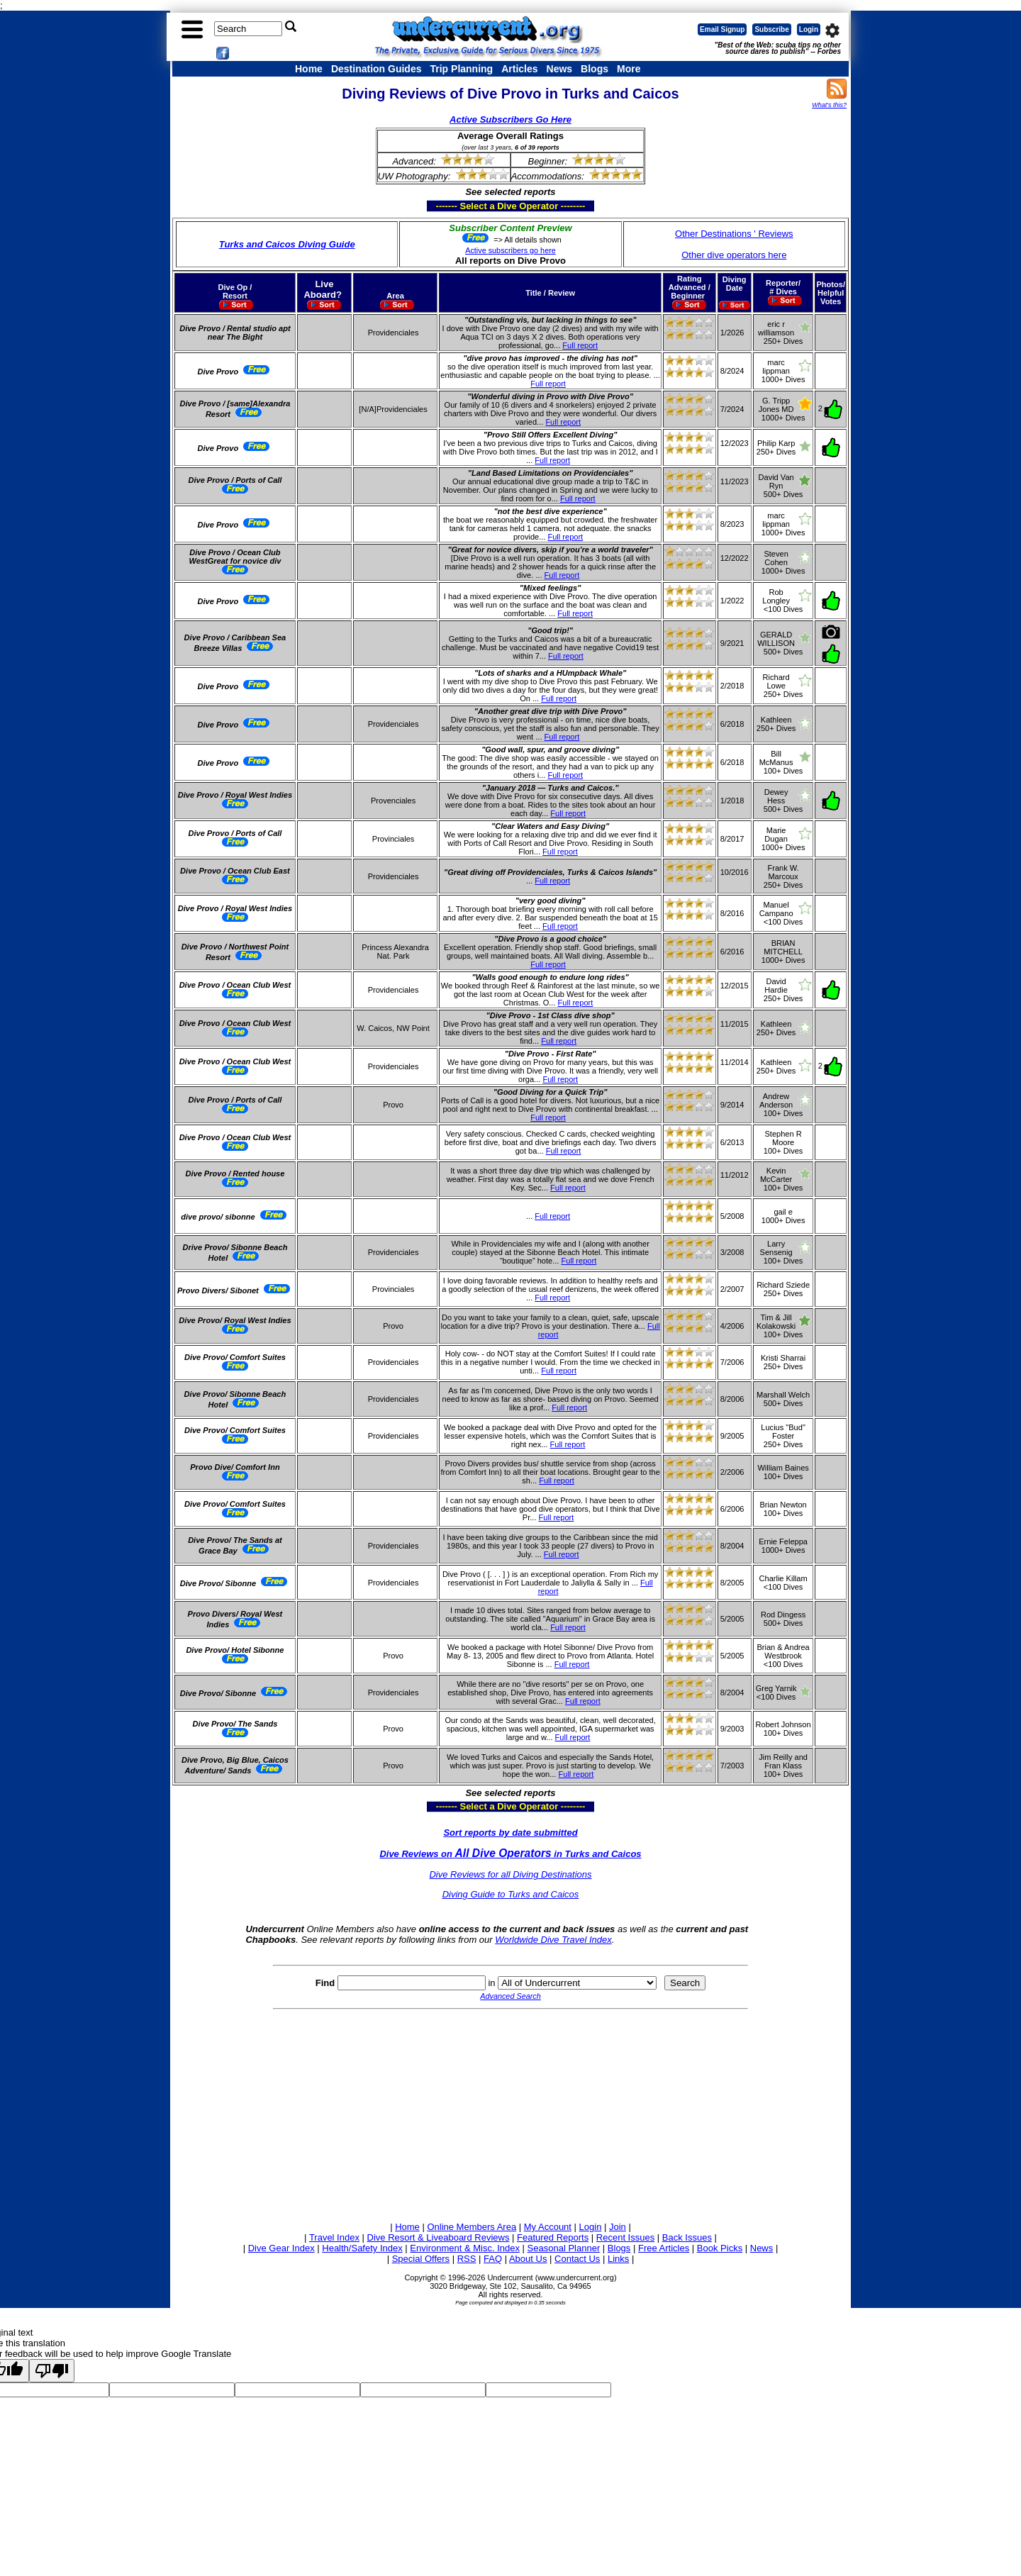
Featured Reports (552, 2237)
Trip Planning (461, 68)
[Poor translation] (51, 2370)
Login (808, 29)
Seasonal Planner (564, 2248)
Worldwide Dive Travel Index (553, 1939)
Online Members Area (471, 2226)
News (560, 68)
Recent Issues (625, 2237)
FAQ (493, 2258)
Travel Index (334, 2237)
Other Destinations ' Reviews (734, 233)
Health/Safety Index (362, 2248)
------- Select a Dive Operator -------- (441, 206)
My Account (547, 2226)
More (628, 68)
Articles (519, 68)
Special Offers (421, 2258)
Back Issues (687, 2237)
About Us (528, 2258)
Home (309, 68)
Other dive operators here (733, 255)
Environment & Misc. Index (465, 2248)
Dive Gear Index (281, 2248)
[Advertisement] (510, 2113)
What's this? (829, 104)
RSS (466, 2258)
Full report (580, 345)
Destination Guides (376, 68)
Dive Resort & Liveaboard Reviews (438, 2237)
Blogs (594, 68)
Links (618, 2258)
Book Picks (719, 2248)
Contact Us (577, 2258)
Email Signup (722, 29)
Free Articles (663, 2248)
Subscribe (771, 29)
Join (617, 2226)
